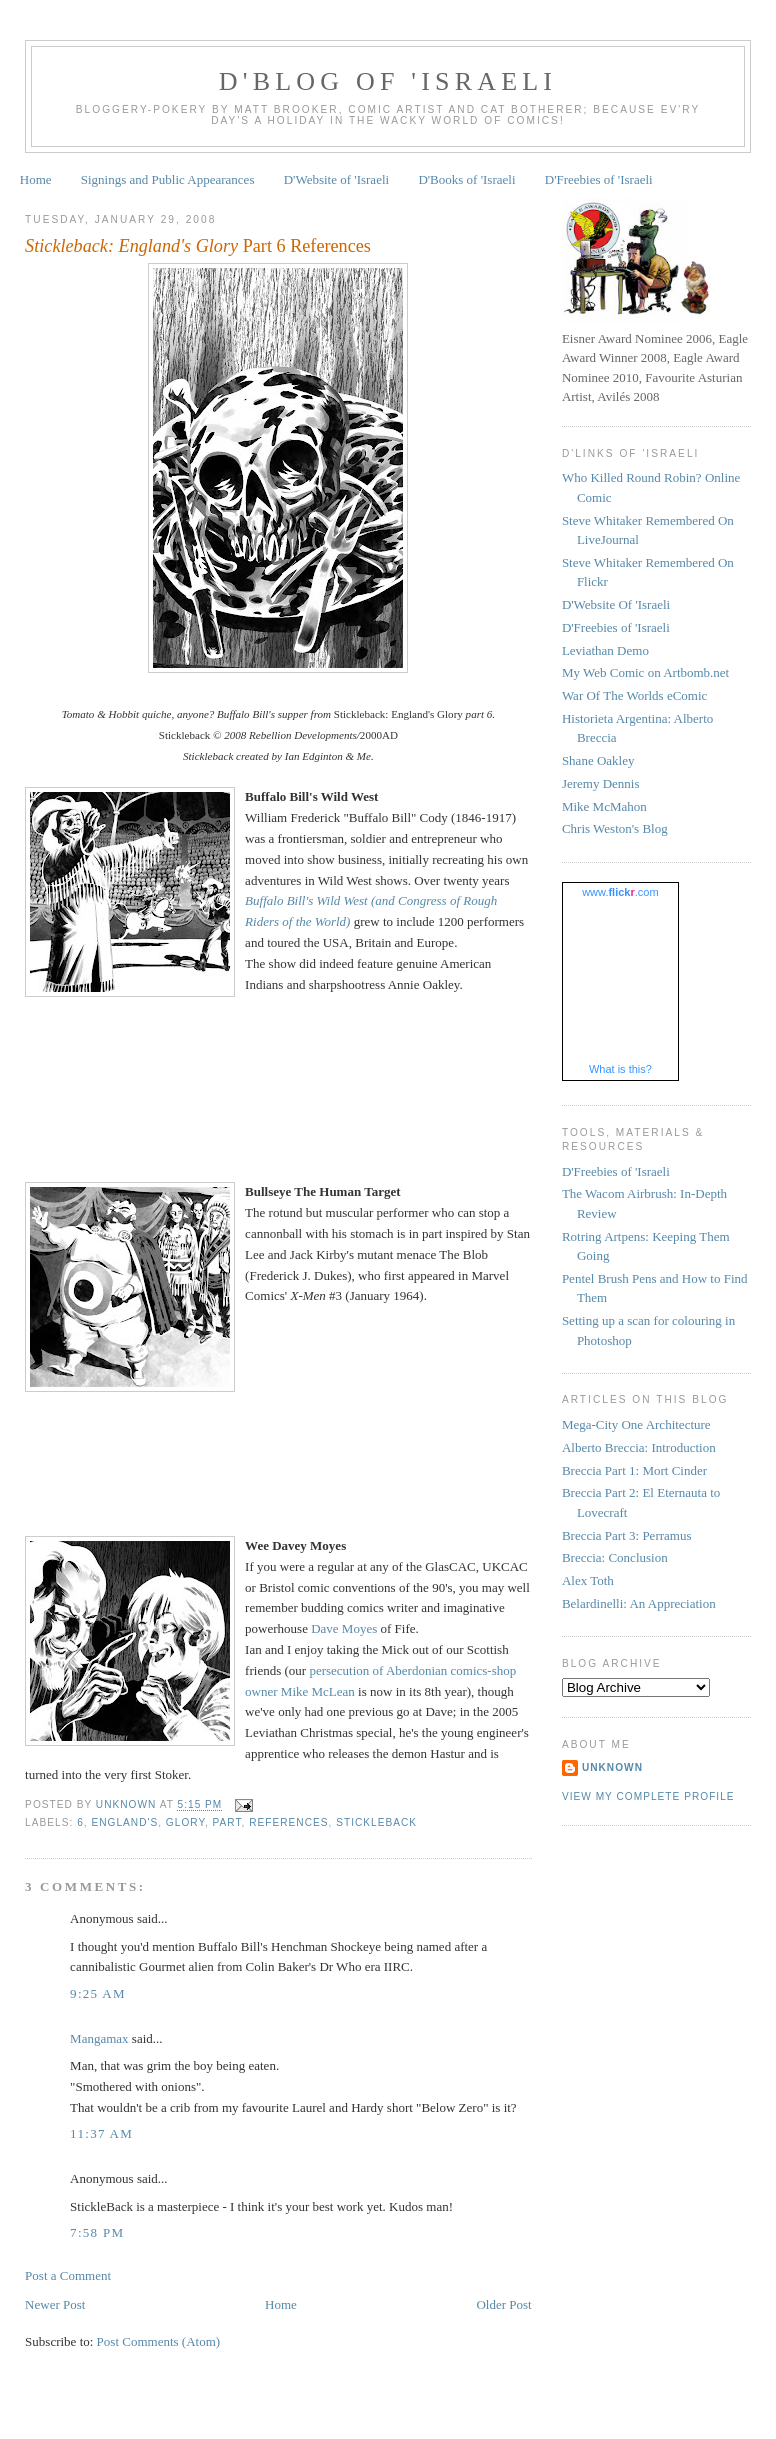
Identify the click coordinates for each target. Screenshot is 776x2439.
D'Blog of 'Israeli (388, 81)
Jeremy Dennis (601, 783)
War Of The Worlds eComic (634, 695)
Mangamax (99, 2038)
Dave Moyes (344, 1628)
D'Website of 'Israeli (336, 179)
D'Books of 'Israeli (466, 179)
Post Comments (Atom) (159, 2341)
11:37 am (101, 2133)
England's (124, 1822)
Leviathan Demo (605, 650)
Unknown (612, 1767)
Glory (185, 1822)
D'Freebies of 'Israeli (599, 179)
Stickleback (376, 1822)
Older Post (503, 2304)
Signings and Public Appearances (168, 179)
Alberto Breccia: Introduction (639, 1447)
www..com (620, 892)
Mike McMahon (604, 806)
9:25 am (98, 1993)
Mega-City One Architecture (636, 1424)
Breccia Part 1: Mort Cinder (634, 1470)
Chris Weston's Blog (615, 828)
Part (227, 1822)
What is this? (620, 1069)
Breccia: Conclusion (615, 1557)
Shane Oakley (598, 760)
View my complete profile (648, 1796)
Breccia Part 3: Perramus (627, 1535)
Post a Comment (68, 2275)
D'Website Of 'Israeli (616, 604)
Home (36, 179)
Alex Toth (588, 1580)
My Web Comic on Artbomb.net (645, 672)
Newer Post (55, 2304)
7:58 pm (97, 2232)
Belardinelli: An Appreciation (639, 1603)
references (288, 1822)
